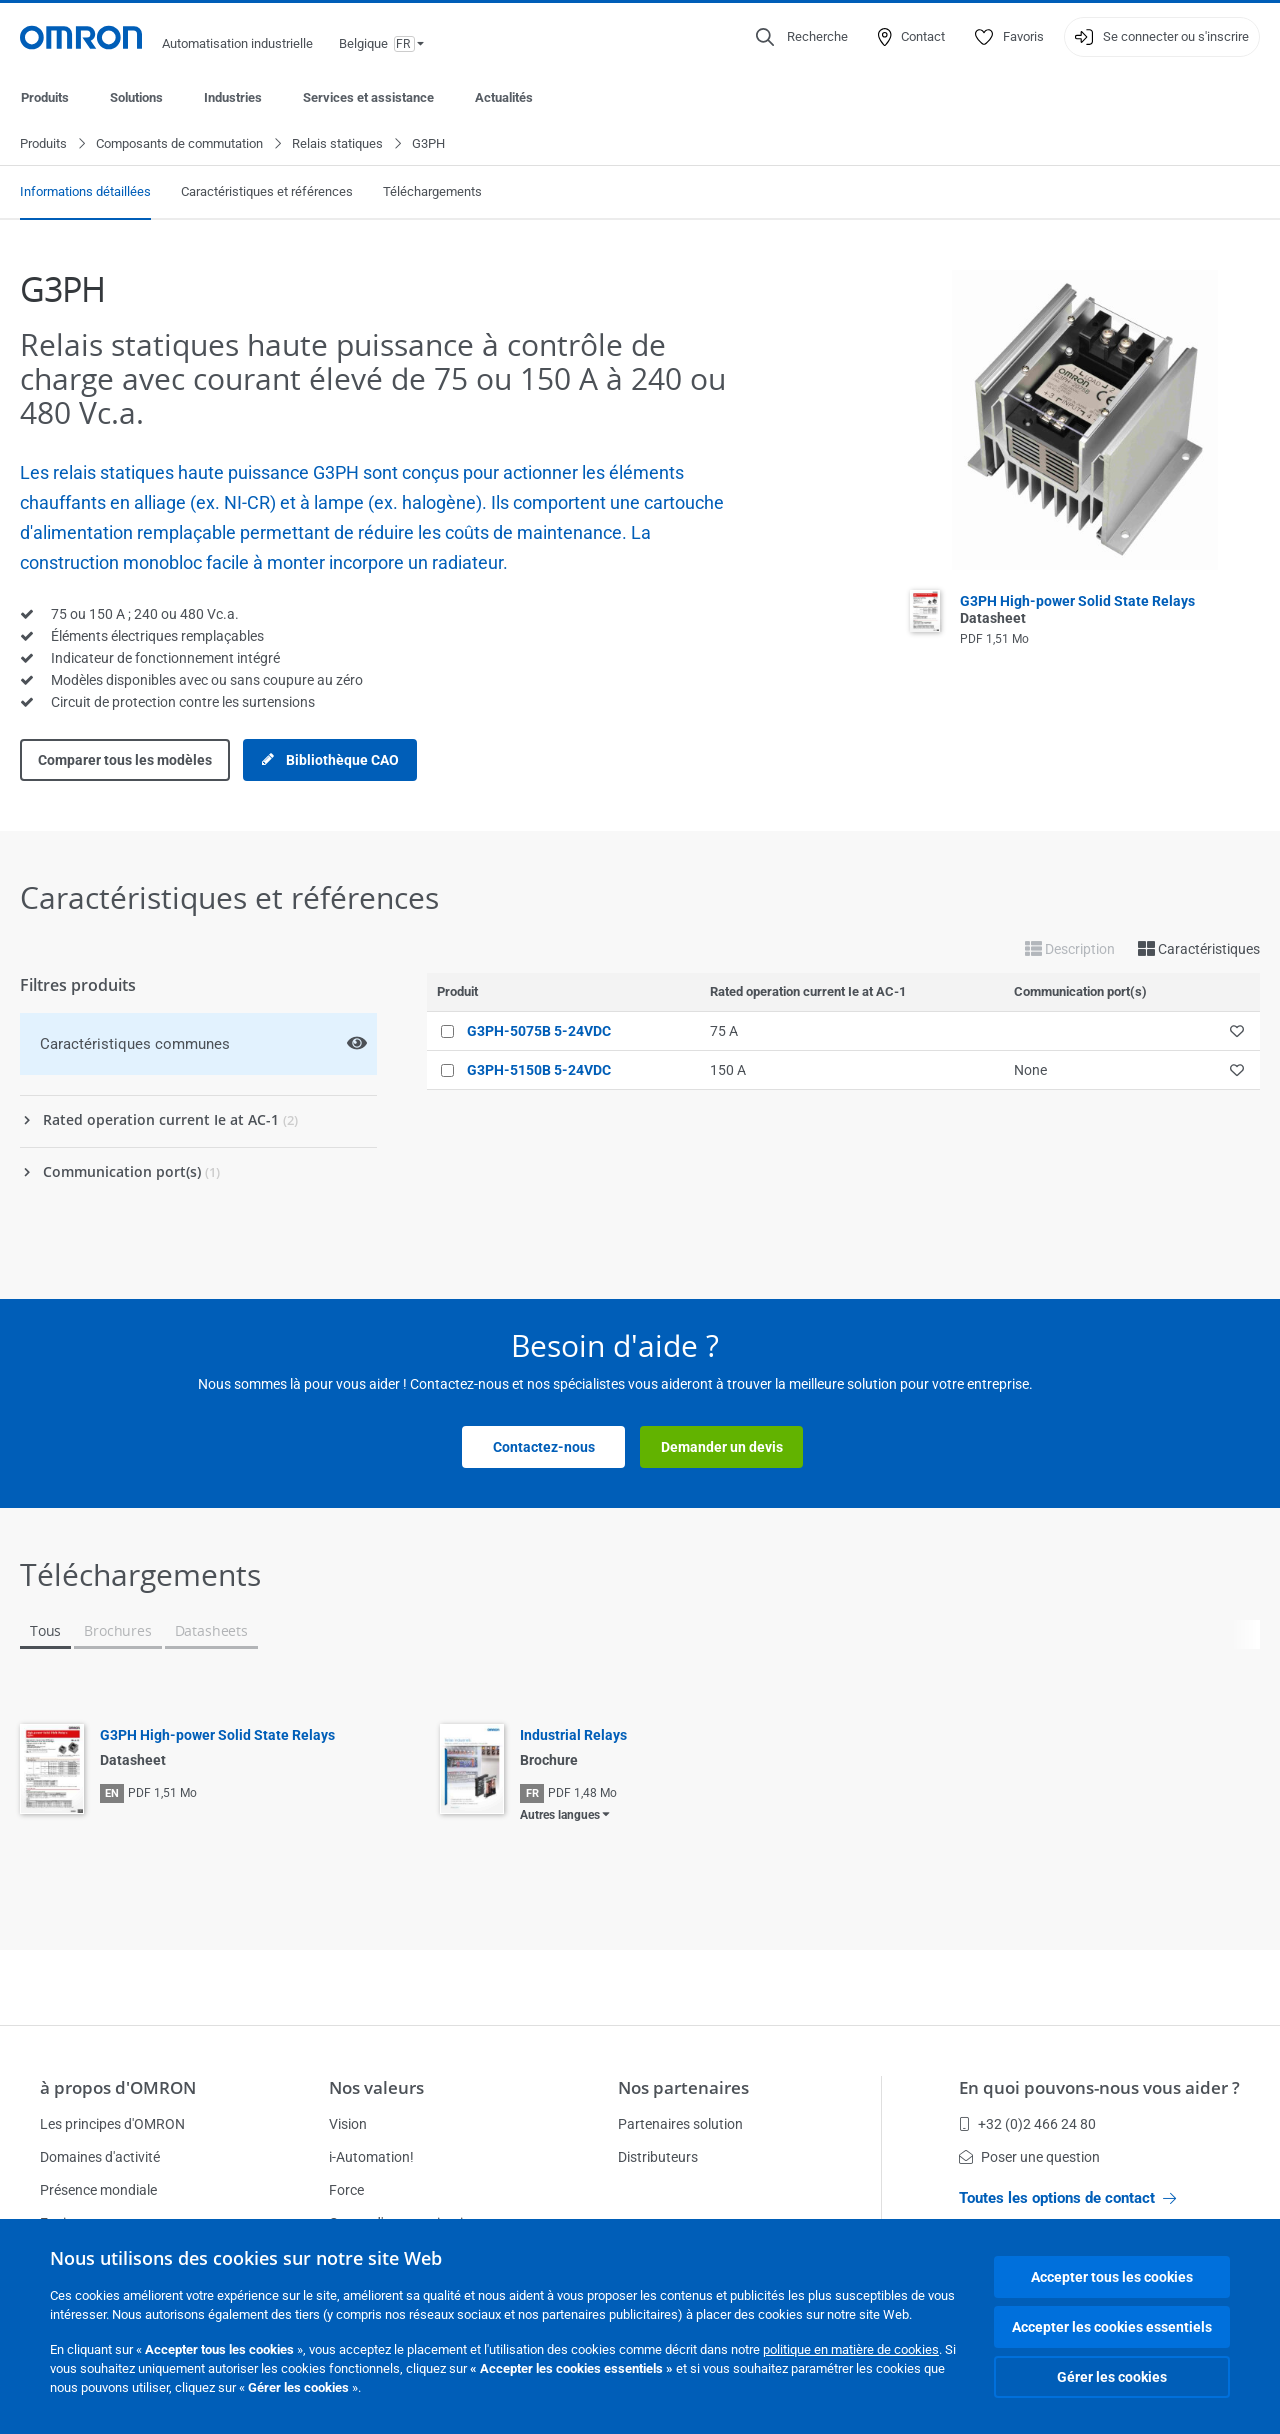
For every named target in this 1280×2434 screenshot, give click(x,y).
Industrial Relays (573, 1736)
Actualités (504, 97)
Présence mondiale (98, 2190)
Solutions (136, 97)
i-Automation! (371, 2157)
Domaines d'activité (100, 2157)
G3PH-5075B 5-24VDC (539, 1032)
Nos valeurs (376, 2087)
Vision (348, 2124)
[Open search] (802, 37)
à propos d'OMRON (118, 2087)
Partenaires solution (680, 2124)
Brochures (117, 1631)
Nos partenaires (683, 2087)
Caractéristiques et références (267, 192)
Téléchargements (432, 192)
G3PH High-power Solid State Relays (217, 1736)
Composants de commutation (179, 144)
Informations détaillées (85, 192)
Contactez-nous (544, 1448)
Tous (45, 1631)
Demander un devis (722, 1448)
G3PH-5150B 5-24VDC (539, 1071)
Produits (45, 97)
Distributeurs (658, 2157)
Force (346, 2190)
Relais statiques (337, 144)
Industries (233, 97)
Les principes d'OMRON (112, 2124)
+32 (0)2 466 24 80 (1027, 2124)
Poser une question (1029, 2157)
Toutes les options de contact (1067, 2198)
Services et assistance (368, 97)
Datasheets (211, 1631)
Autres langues (560, 1816)
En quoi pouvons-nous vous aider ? (1099, 2087)
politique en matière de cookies (851, 2349)
